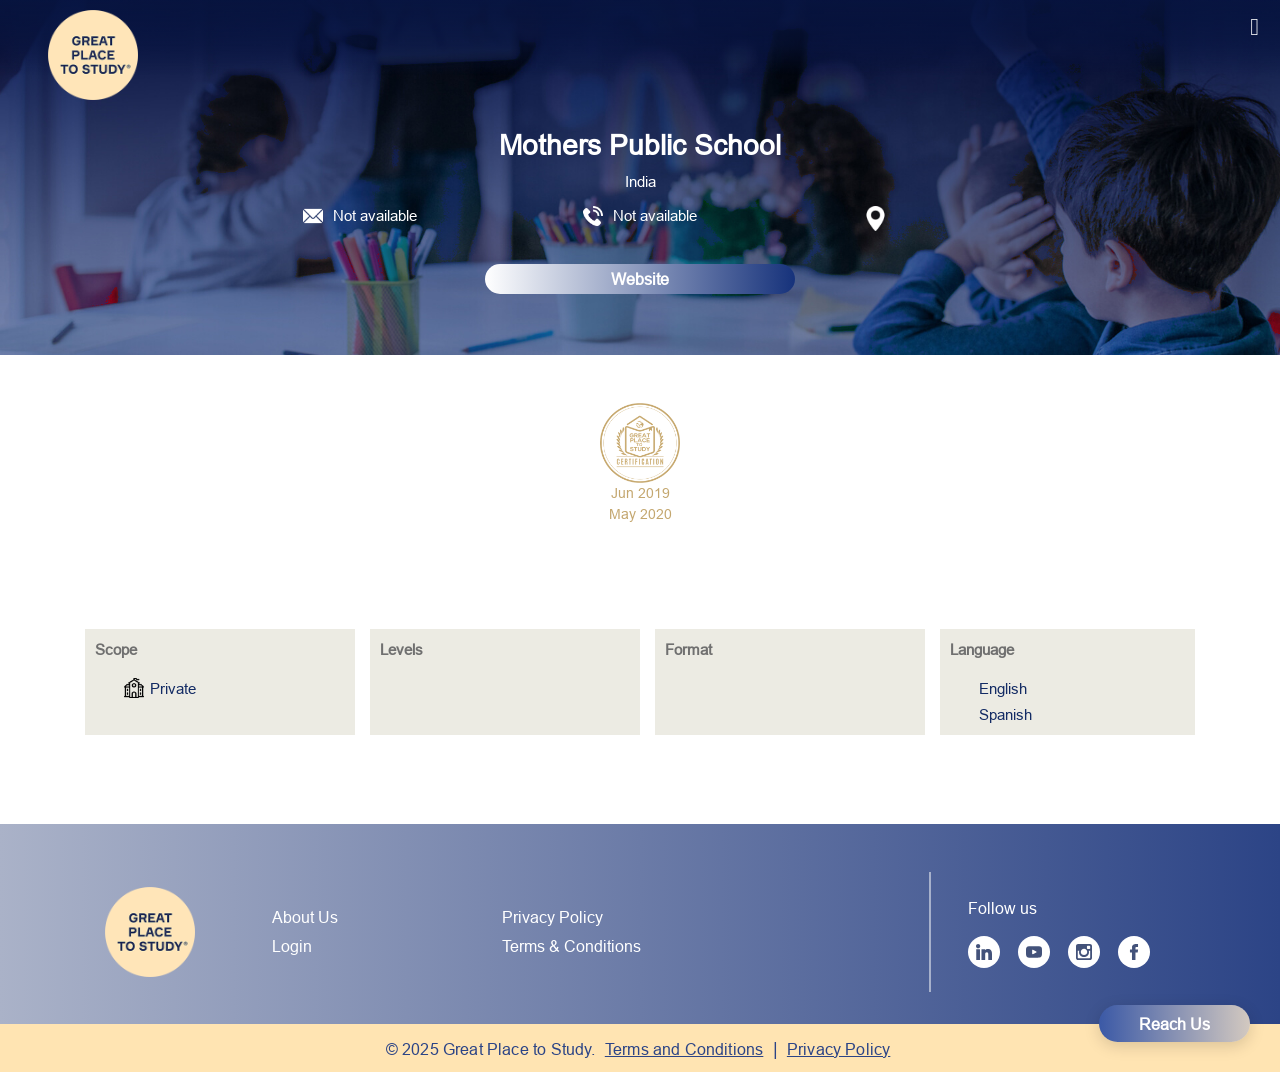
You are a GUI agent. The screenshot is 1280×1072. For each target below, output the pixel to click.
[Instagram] (1084, 952)
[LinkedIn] (984, 952)
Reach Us (1174, 1024)
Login (292, 946)
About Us (305, 917)
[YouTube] (1034, 952)
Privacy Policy (552, 917)
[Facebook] (1134, 952)
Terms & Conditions (571, 946)
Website (640, 279)
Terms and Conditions (684, 1049)
